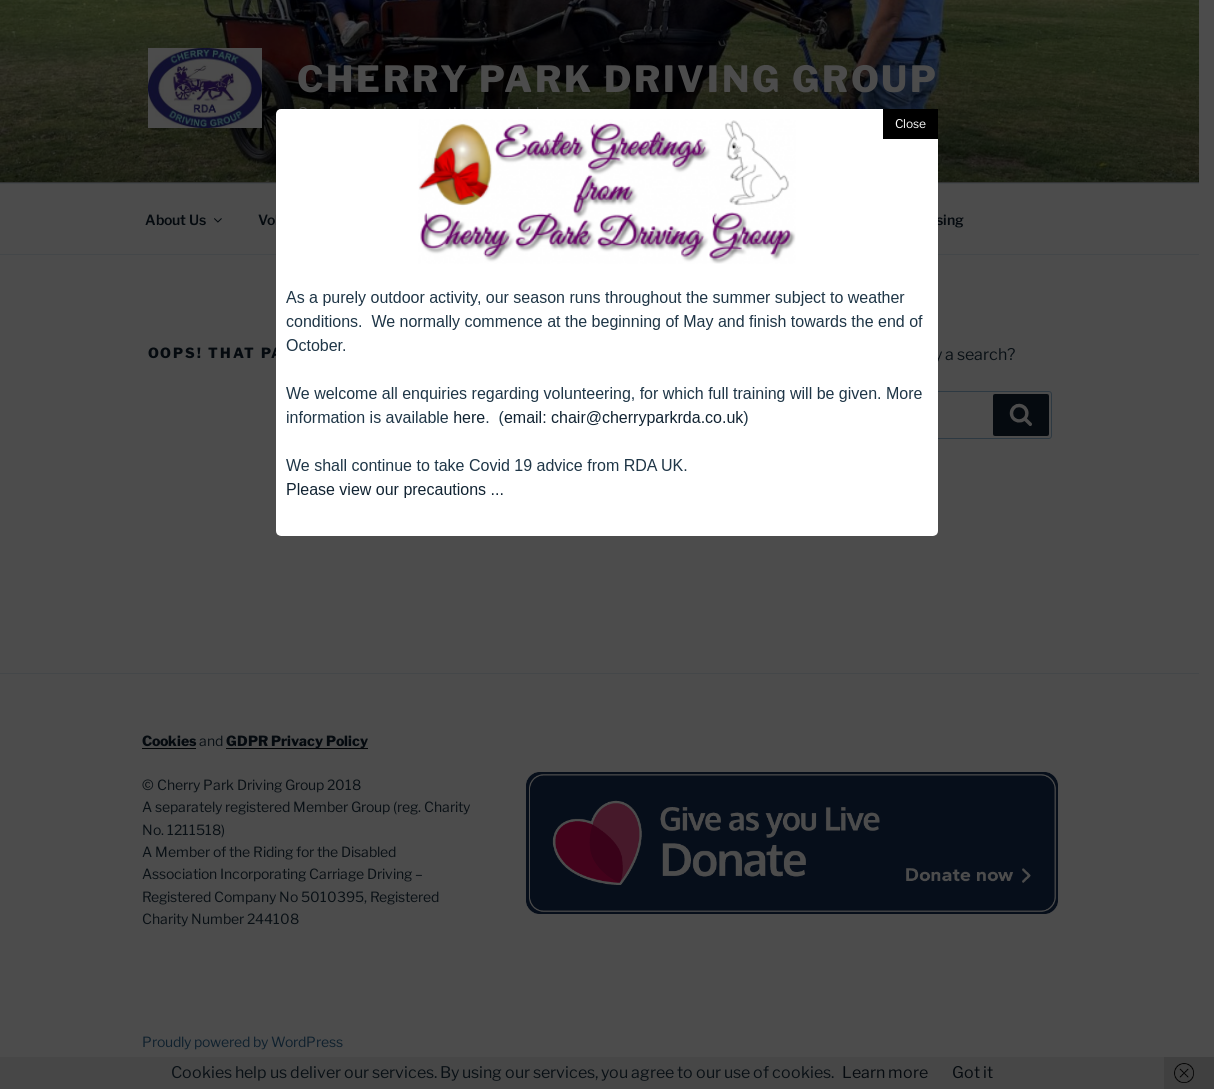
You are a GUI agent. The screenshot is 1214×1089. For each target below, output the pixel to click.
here (469, 417)
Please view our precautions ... (395, 489)
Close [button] (910, 123)
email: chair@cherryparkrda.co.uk (623, 417)
